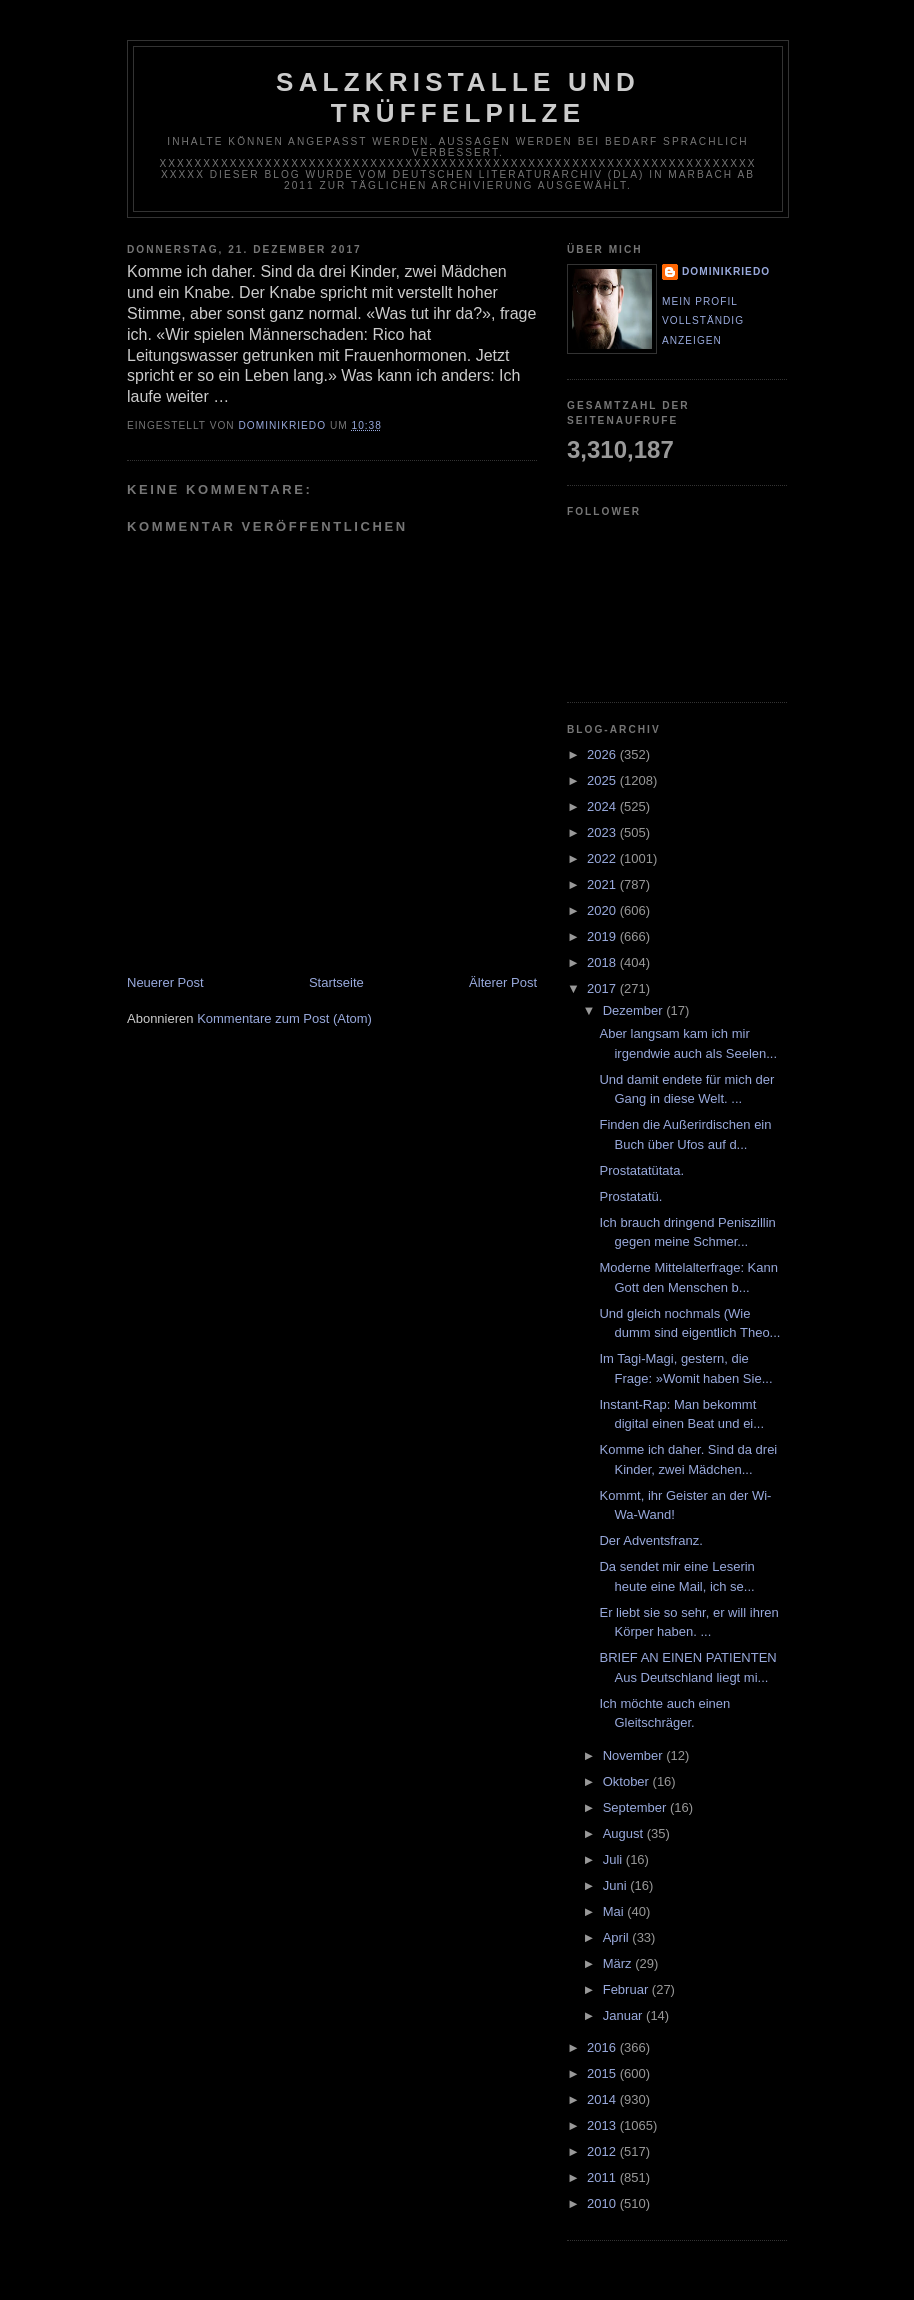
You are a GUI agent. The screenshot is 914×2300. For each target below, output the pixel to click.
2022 (603, 858)
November (635, 1755)
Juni (616, 1885)
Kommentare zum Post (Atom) (284, 1018)
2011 (603, 2177)
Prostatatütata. (641, 1170)
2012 (603, 2151)
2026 (603, 754)
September (636, 1807)
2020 (603, 910)
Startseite (336, 982)
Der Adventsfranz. (650, 1540)
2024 (603, 806)
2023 (603, 832)
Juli (614, 1859)
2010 (603, 2203)
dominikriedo (726, 271)
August (625, 1833)
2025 (603, 780)
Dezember (635, 1010)
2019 (603, 936)
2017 (603, 988)
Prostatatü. (630, 1196)
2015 (603, 2073)
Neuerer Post (165, 982)
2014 (603, 2099)
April (618, 1937)
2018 (603, 962)
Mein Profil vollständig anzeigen (703, 321)
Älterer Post (503, 982)
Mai (615, 1911)
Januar (624, 2015)
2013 (603, 2125)
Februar (627, 1989)
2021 (603, 884)
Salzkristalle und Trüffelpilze (458, 97)
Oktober (628, 1781)
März (619, 1963)
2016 (603, 2047)
